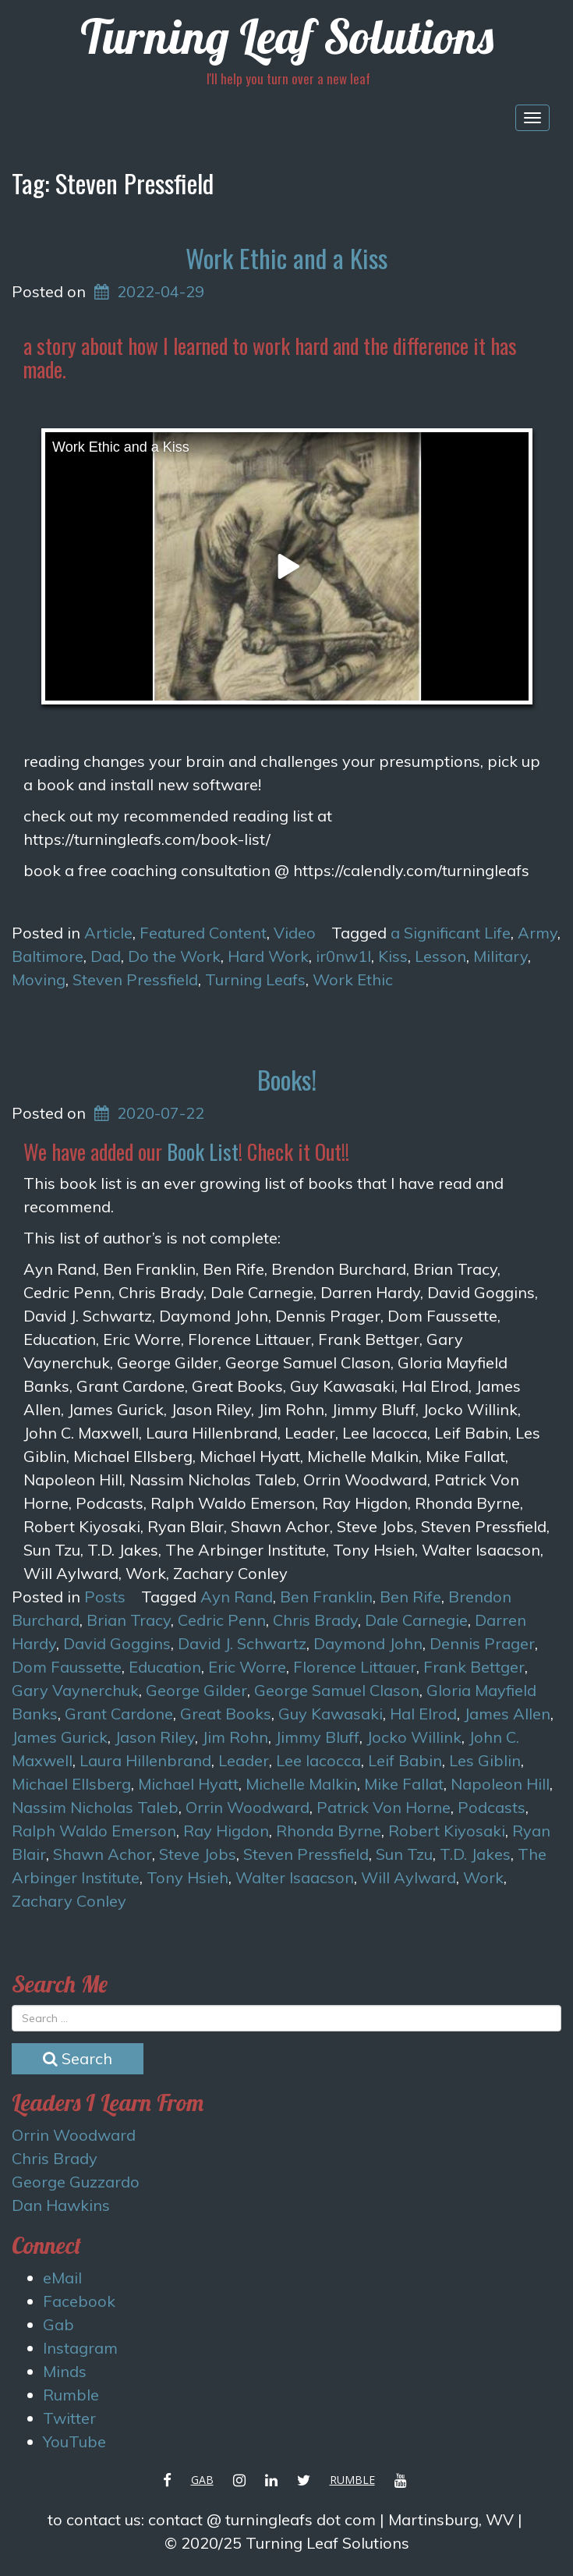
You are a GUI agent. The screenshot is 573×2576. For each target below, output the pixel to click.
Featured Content (203, 932)
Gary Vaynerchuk (75, 1690)
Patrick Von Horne (384, 1807)
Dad (105, 956)
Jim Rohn (235, 1737)
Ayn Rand (236, 1596)
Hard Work (268, 956)
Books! (287, 1079)
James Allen (507, 1713)
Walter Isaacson (294, 1877)
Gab (58, 2324)
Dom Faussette (67, 1667)
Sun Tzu (404, 1854)
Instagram (80, 2348)
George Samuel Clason (336, 1690)
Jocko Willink (414, 1737)
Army (537, 932)
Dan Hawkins (61, 2205)
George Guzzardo (76, 2181)
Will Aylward (408, 1877)
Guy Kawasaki (330, 1713)
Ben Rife (410, 1596)
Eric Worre (247, 1667)
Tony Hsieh (187, 1877)
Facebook (79, 2301)
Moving (38, 979)
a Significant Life (451, 932)
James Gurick (60, 1737)
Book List (203, 1151)
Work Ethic (353, 979)
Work (483, 1877)
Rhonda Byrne (328, 1830)
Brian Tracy (129, 1620)
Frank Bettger (474, 1667)
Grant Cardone (119, 1713)
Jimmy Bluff (317, 1737)
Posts (105, 1596)
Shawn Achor (102, 1854)
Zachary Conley (69, 1901)
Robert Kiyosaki (446, 1830)
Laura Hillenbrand (145, 1760)
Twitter (69, 2418)
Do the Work (174, 956)
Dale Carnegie (416, 1620)
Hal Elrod (423, 1713)
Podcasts (491, 1807)
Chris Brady (315, 1620)
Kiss (393, 956)
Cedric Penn (222, 1620)
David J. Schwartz (242, 1643)
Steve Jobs (197, 1854)
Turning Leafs (255, 979)
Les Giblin (485, 1760)
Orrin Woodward (247, 1807)
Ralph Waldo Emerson (94, 1830)
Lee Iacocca (318, 1760)
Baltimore (47, 956)
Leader (243, 1760)
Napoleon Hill (500, 1784)
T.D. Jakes (475, 1854)
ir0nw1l (343, 956)
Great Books (225, 1713)
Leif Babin (405, 1760)
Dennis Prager (482, 1643)
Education (165, 1667)
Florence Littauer (354, 1667)
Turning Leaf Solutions (286, 36)
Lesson (440, 956)
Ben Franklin (326, 1596)
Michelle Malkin (301, 1784)
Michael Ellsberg (71, 1784)
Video (295, 932)
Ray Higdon (226, 1830)
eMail (62, 2277)
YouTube (74, 2441)
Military (500, 956)
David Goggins (117, 1643)
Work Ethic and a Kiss (286, 258)
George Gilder (196, 1690)
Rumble (71, 2394)
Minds (65, 2371)
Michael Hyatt (188, 1784)
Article (108, 932)
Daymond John (368, 1643)
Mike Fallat (404, 1784)
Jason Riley (155, 1737)
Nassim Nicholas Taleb (95, 1807)
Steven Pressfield (135, 979)
